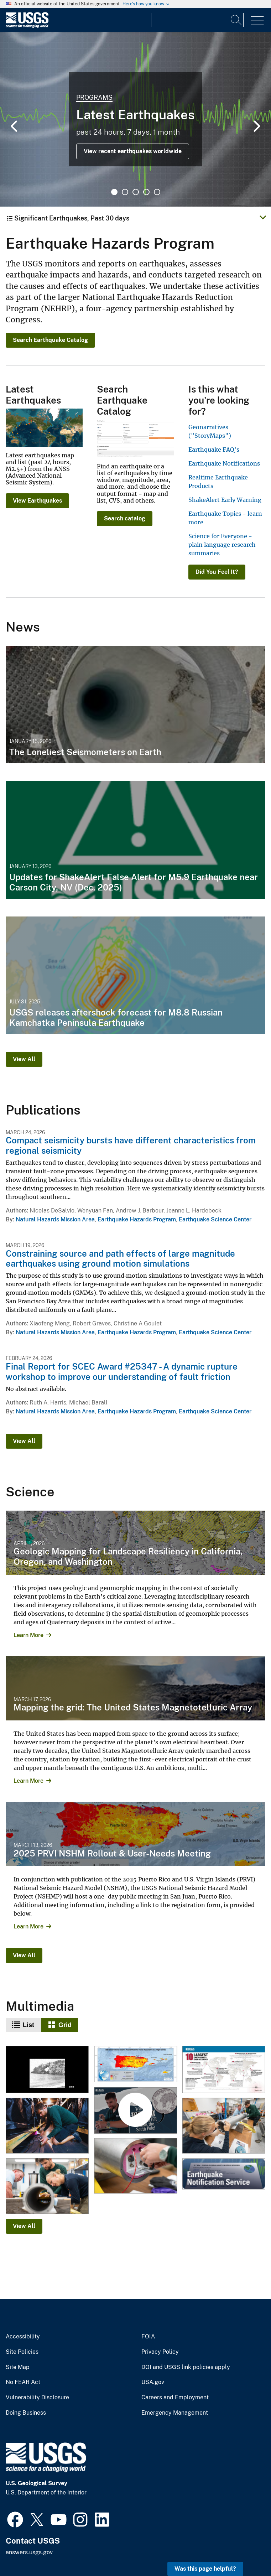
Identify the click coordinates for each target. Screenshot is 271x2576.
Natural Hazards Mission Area (55, 1219)
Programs (94, 97)
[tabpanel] (135, 119)
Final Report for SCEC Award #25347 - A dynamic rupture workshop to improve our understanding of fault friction (122, 1371)
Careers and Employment (175, 2397)
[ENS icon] (222, 2174)
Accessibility (23, 2336)
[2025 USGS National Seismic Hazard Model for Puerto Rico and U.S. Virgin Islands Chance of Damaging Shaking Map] (135, 2064)
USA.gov (152, 2382)
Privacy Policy (160, 2352)
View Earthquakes (37, 500)
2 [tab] (125, 192)
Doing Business (26, 2413)
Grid (65, 2025)
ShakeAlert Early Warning (224, 499)
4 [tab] (146, 192)
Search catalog (124, 518)
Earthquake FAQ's (213, 449)
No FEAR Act (23, 2382)
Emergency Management (174, 2413)
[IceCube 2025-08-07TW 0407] (47, 2185)
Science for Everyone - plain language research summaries (222, 545)
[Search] (236, 20)
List (28, 2025)
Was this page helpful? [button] (205, 2568)
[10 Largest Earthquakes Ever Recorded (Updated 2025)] (222, 2070)
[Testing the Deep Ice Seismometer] (47, 2126)
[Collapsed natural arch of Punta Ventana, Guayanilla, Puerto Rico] (47, 2070)
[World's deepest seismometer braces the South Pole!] (135, 2110)
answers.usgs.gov (29, 2552)
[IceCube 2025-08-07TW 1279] (222, 2126)
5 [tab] (157, 192)
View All (24, 1059)
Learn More (28, 1635)
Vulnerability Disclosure (37, 2397)
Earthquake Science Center (215, 1219)
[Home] (27, 26)
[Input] (197, 20)
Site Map (18, 2367)
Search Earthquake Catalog (50, 340)
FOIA (148, 2336)
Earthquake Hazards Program (137, 1219)
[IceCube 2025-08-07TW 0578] (135, 2166)
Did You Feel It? (217, 571)
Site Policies (22, 2352)
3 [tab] (135, 192)
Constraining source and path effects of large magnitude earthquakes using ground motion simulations (120, 1258)
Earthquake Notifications (224, 463)
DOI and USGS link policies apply (185, 2367)
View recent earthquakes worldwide (133, 151)
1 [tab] (114, 192)
